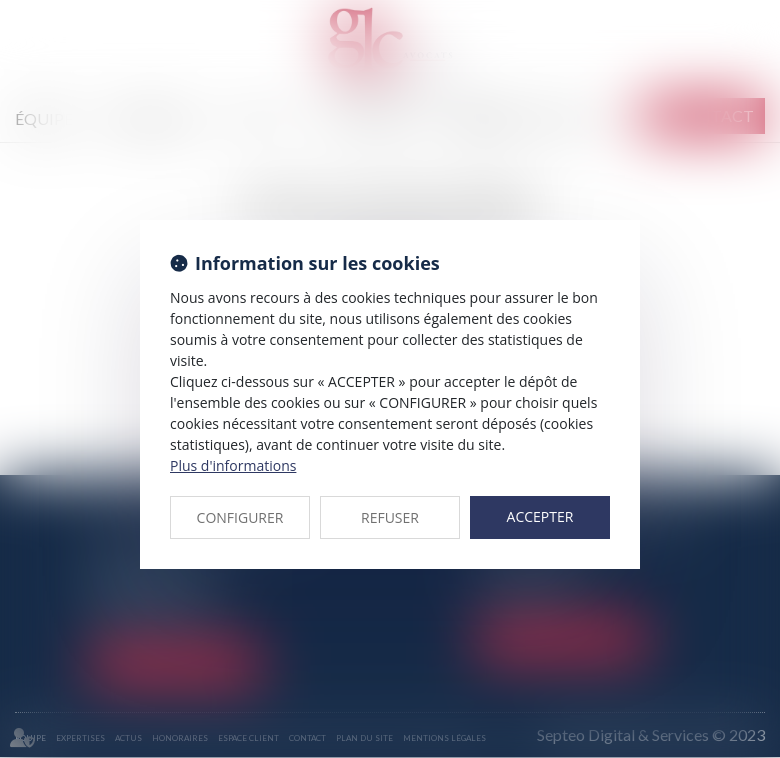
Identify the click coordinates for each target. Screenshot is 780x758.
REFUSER (390, 517)
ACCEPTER (540, 516)
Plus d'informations (233, 465)
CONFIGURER (240, 517)
